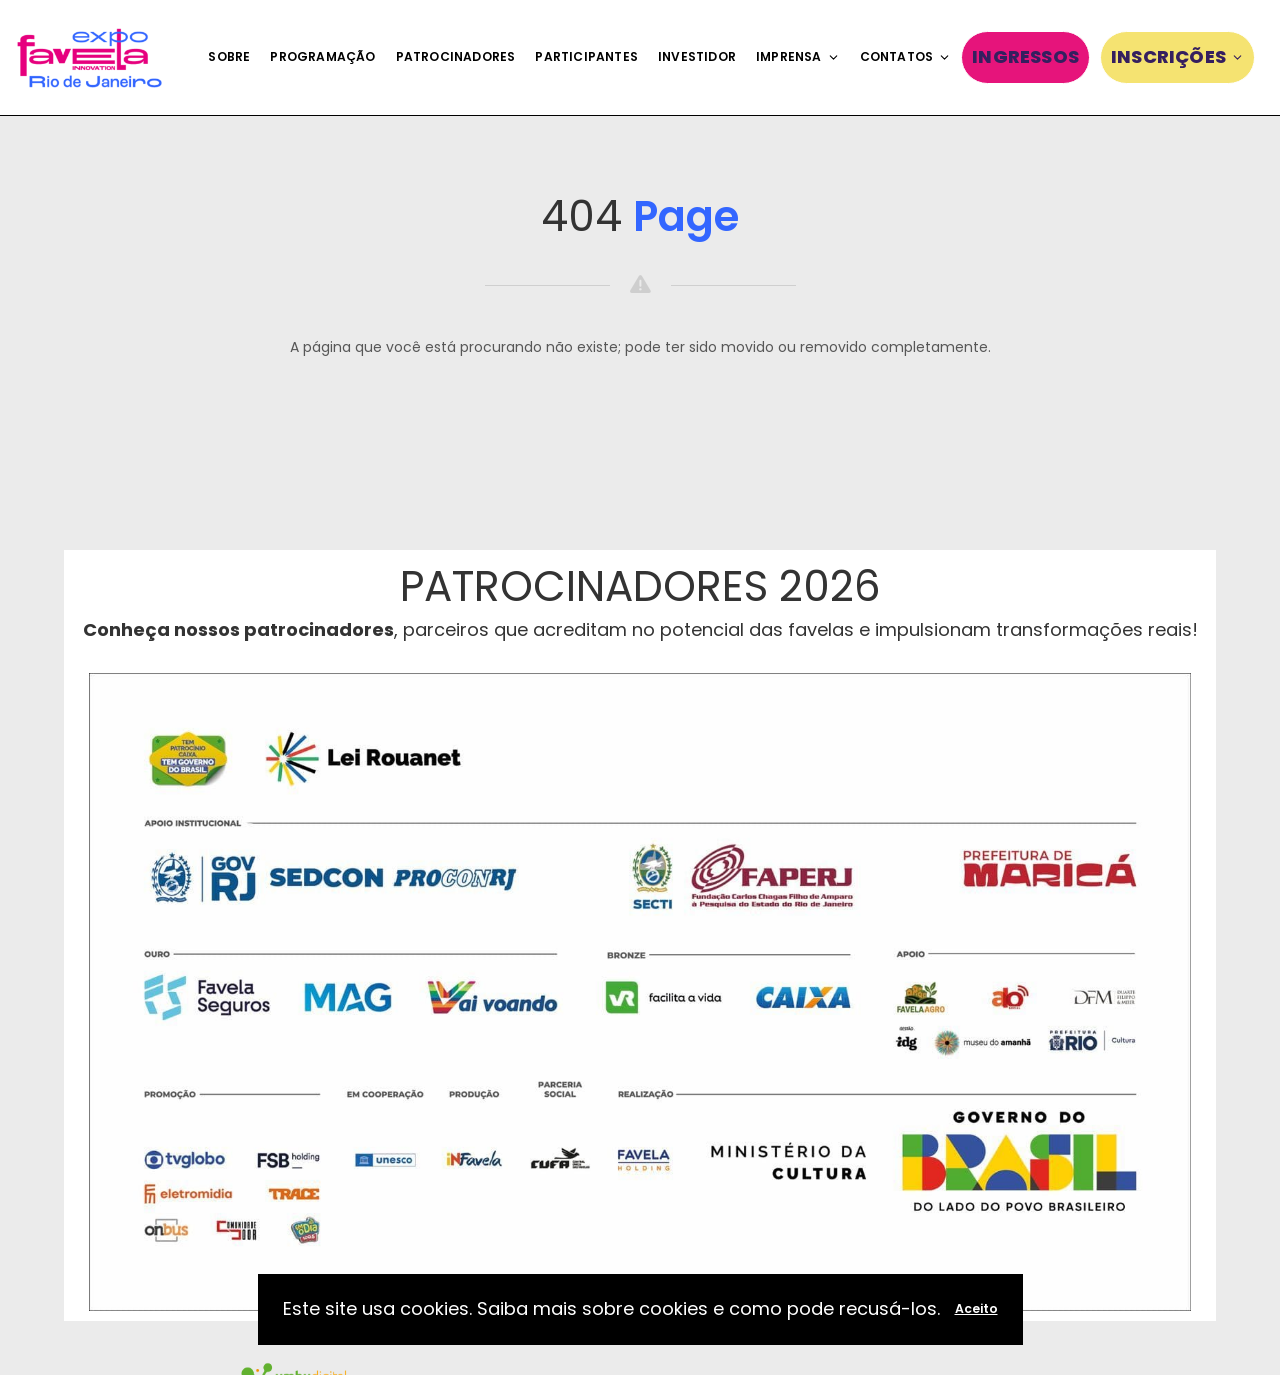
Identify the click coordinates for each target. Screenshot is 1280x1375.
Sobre (229, 56)
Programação (322, 56)
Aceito (976, 1308)
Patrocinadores (456, 56)
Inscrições (1177, 56)
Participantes (586, 56)
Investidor (697, 56)
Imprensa (798, 56)
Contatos (906, 56)
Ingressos (1025, 56)
